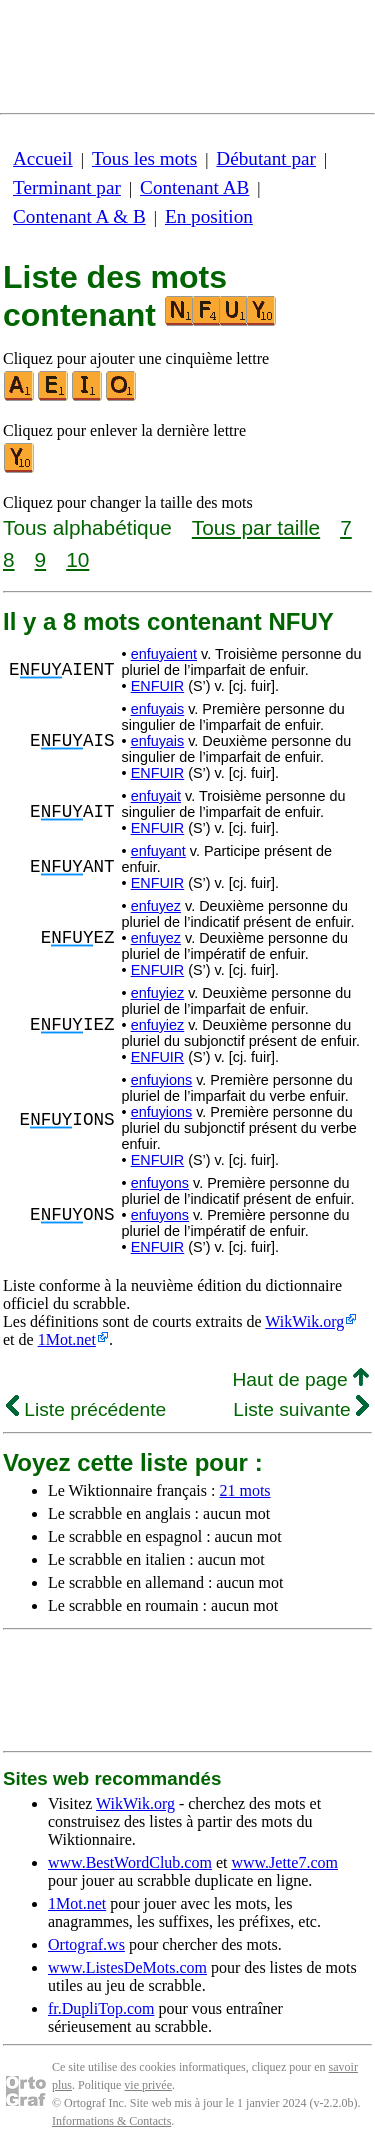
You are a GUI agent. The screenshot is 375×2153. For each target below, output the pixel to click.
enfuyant (158, 851)
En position (209, 216)
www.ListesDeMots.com (127, 1967)
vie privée (148, 2085)
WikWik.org (304, 1321)
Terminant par (67, 187)
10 (77, 559)
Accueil (43, 158)
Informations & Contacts (111, 2121)
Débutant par (266, 158)
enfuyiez (158, 993)
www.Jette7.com (284, 1862)
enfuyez (156, 906)
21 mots (244, 1490)
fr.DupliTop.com (101, 2008)
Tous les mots (144, 158)
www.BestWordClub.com (130, 1862)
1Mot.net (67, 1339)
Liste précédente (86, 1409)
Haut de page (300, 1379)
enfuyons (160, 1183)
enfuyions (162, 1080)
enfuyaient (164, 654)
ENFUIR (158, 686)
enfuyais (158, 709)
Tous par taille (256, 527)
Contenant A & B (79, 216)
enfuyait (156, 796)
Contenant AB (194, 187)
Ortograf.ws (86, 1944)
